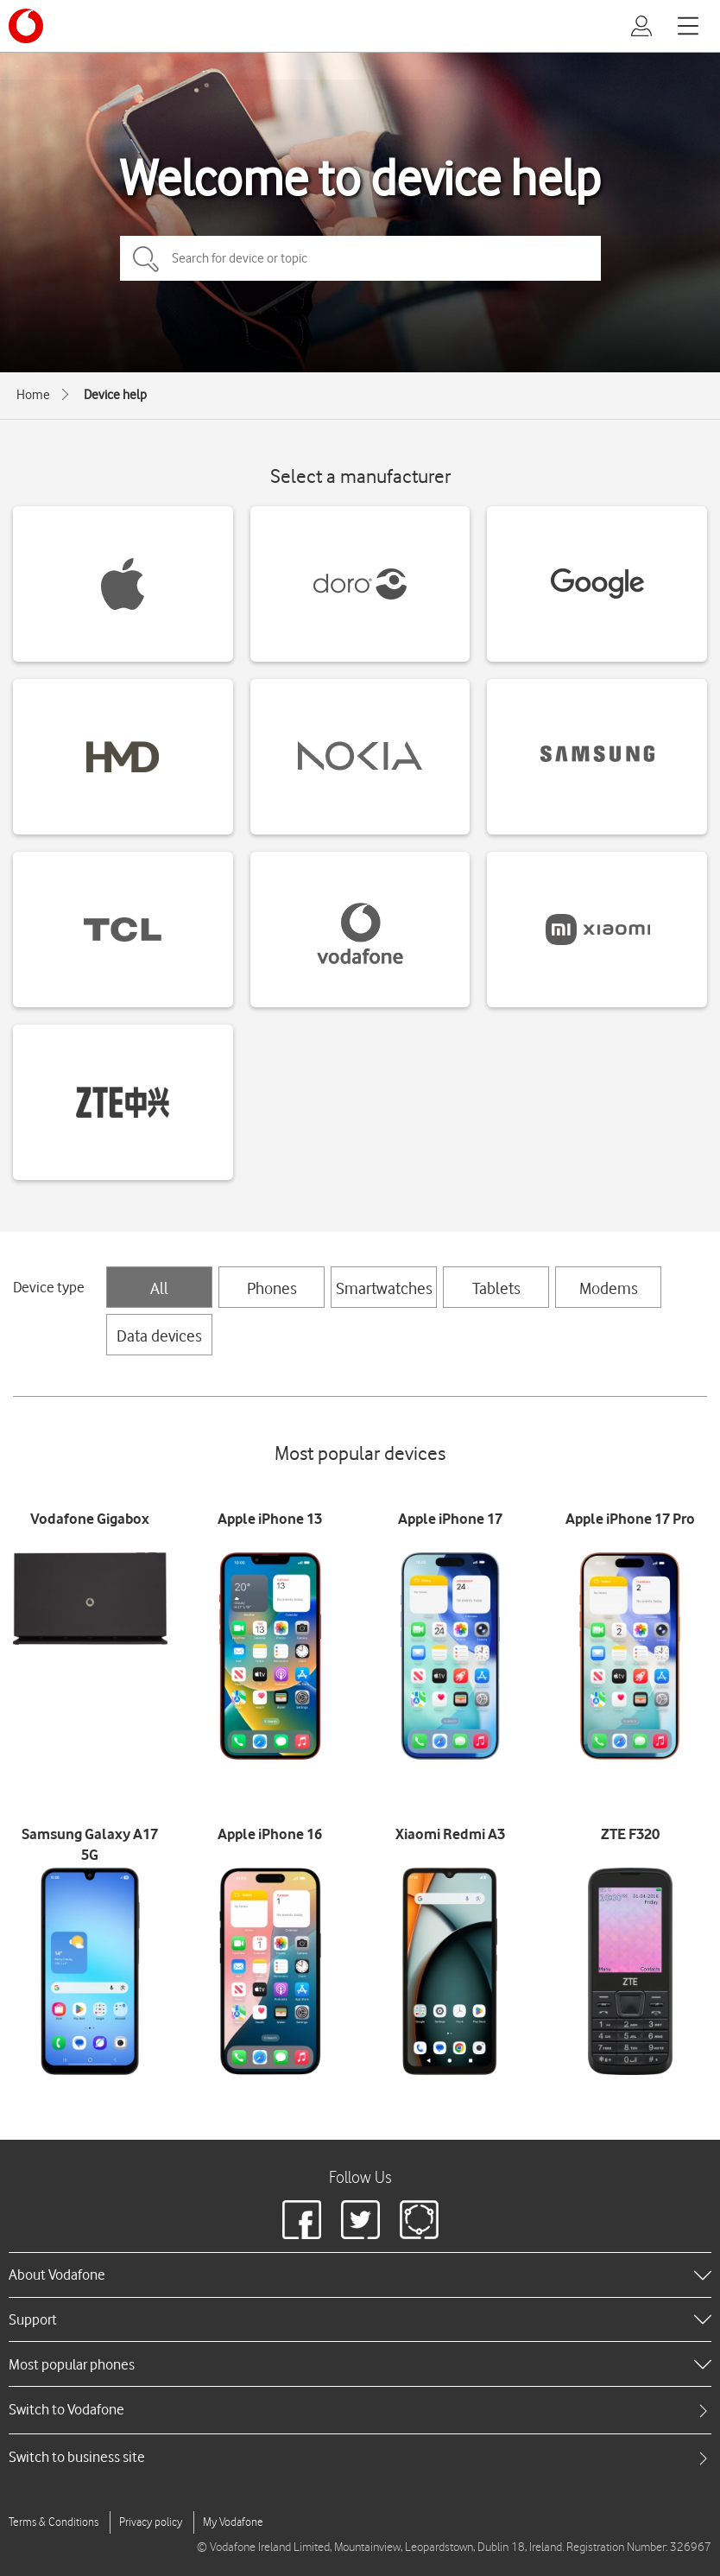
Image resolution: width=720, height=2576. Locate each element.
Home (33, 395)
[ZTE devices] (123, 1102)
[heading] (360, 2274)
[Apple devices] (123, 584)
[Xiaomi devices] (597, 929)
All (159, 1288)
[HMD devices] (123, 756)
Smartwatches (384, 1288)
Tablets (496, 1288)
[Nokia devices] (360, 756)
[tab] (360, 2409)
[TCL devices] (123, 929)
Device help (115, 395)
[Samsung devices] (597, 756)
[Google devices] (597, 584)
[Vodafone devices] (360, 929)
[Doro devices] (360, 584)
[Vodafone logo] (26, 26)
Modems (608, 1288)
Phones (272, 1288)
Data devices (159, 1335)
